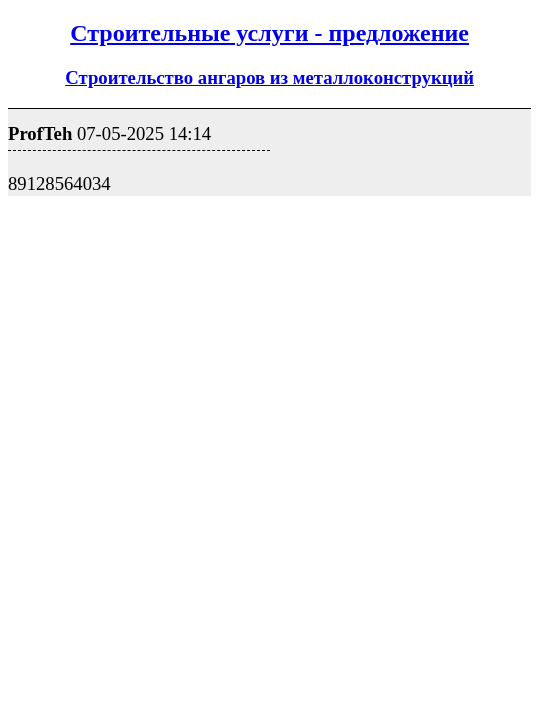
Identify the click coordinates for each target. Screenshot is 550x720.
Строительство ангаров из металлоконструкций (269, 77)
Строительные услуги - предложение (269, 33)
